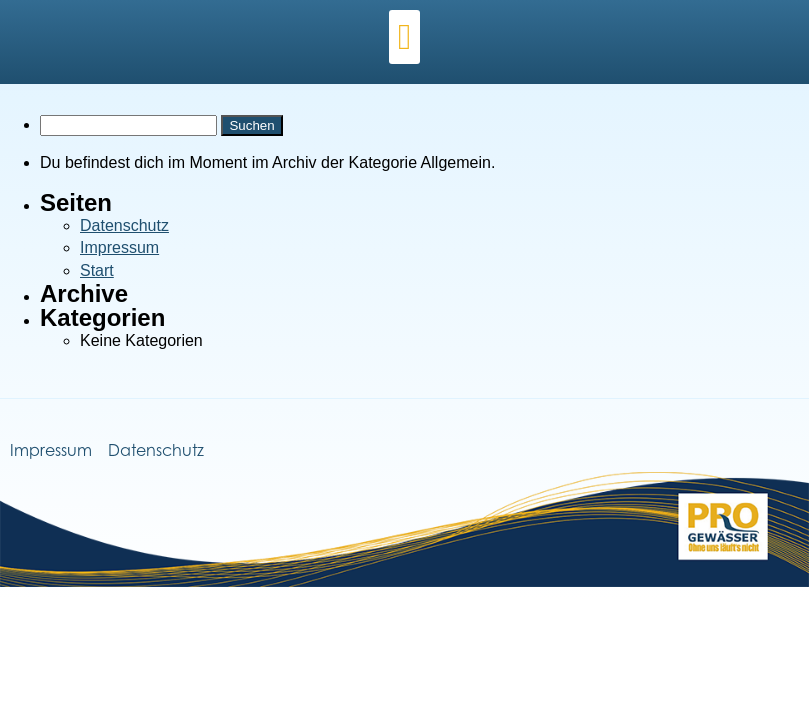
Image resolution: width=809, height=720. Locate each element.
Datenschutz (124, 225)
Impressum (119, 247)
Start (97, 270)
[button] (404, 37)
